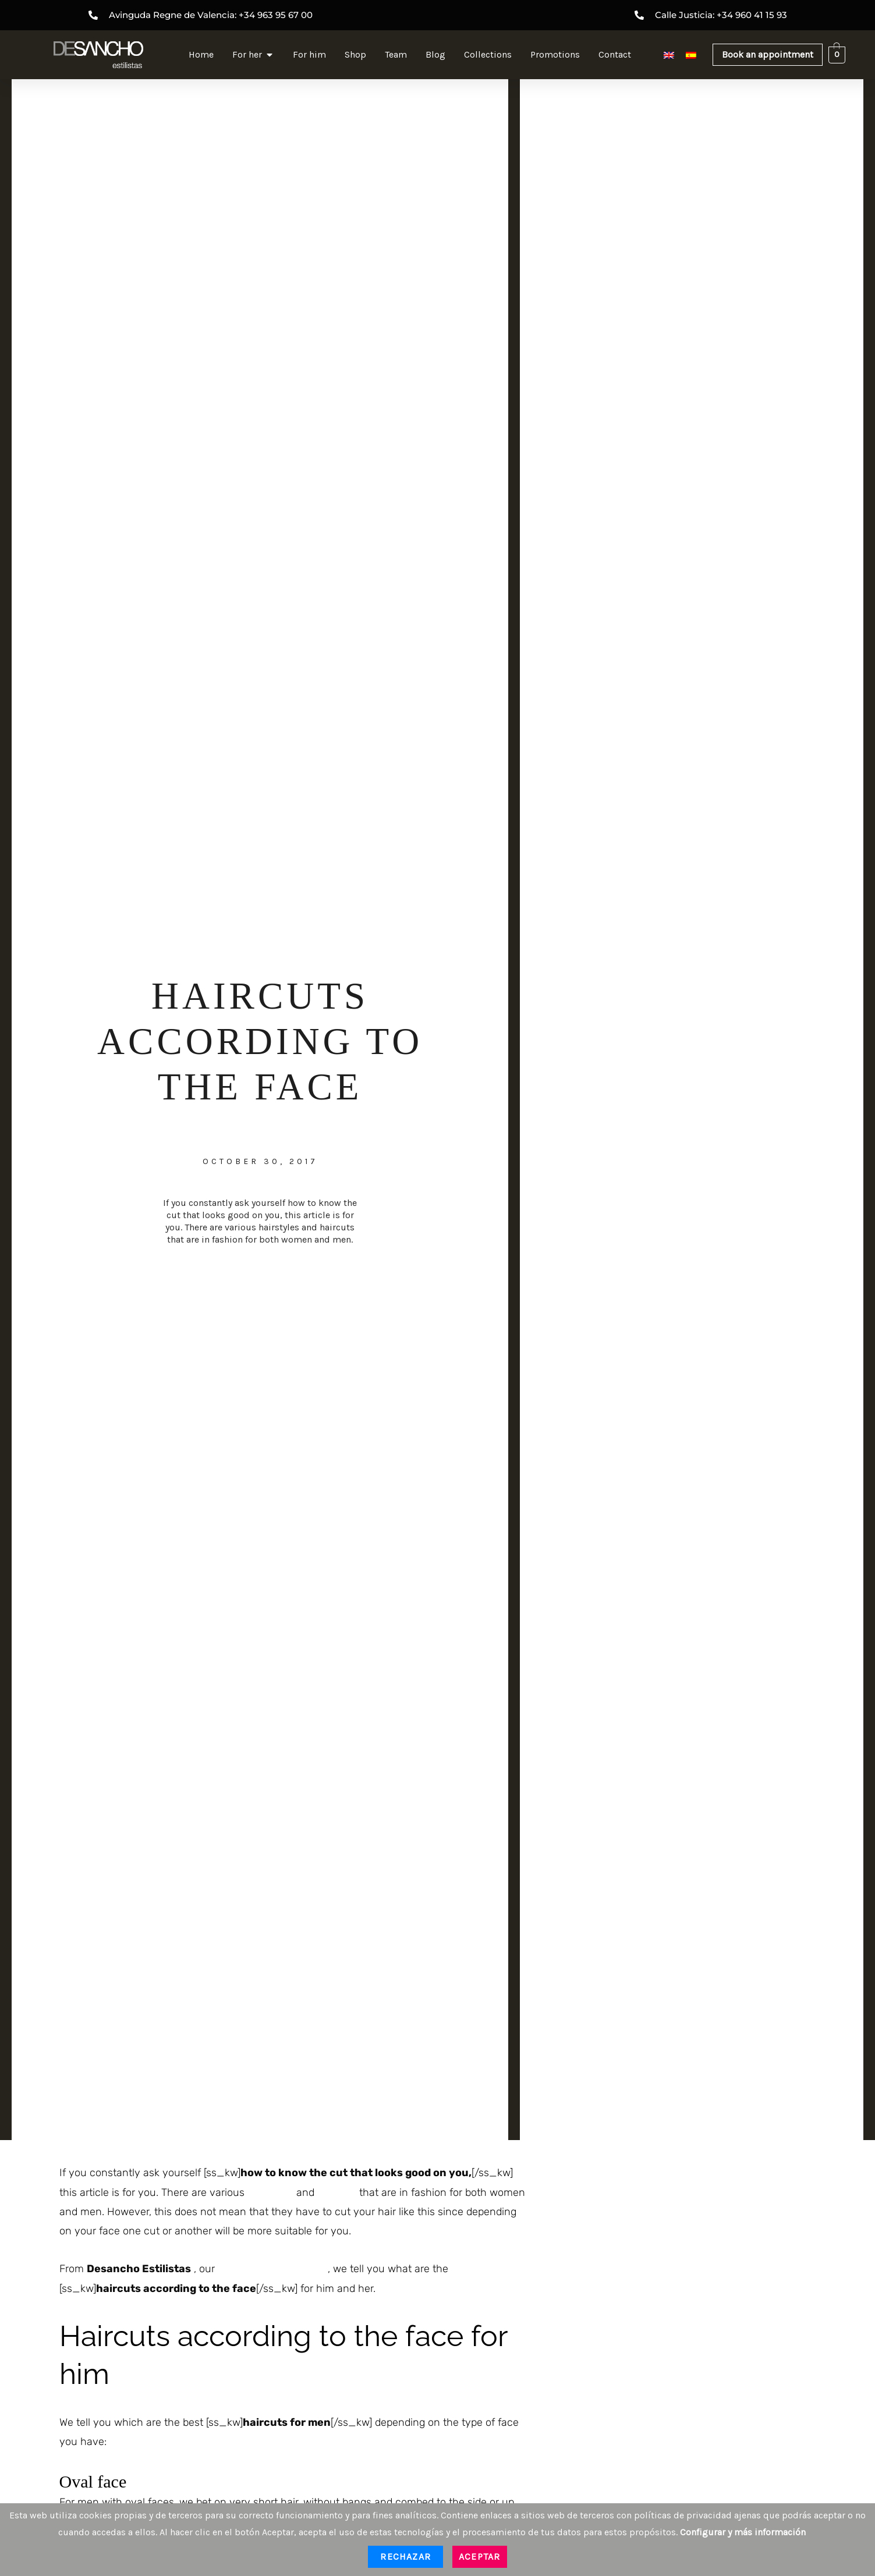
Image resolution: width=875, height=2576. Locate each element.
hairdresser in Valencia (271, 2268)
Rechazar (405, 2556)
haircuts (336, 2192)
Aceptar (479, 2556)
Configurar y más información (743, 2532)
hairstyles (270, 2192)
